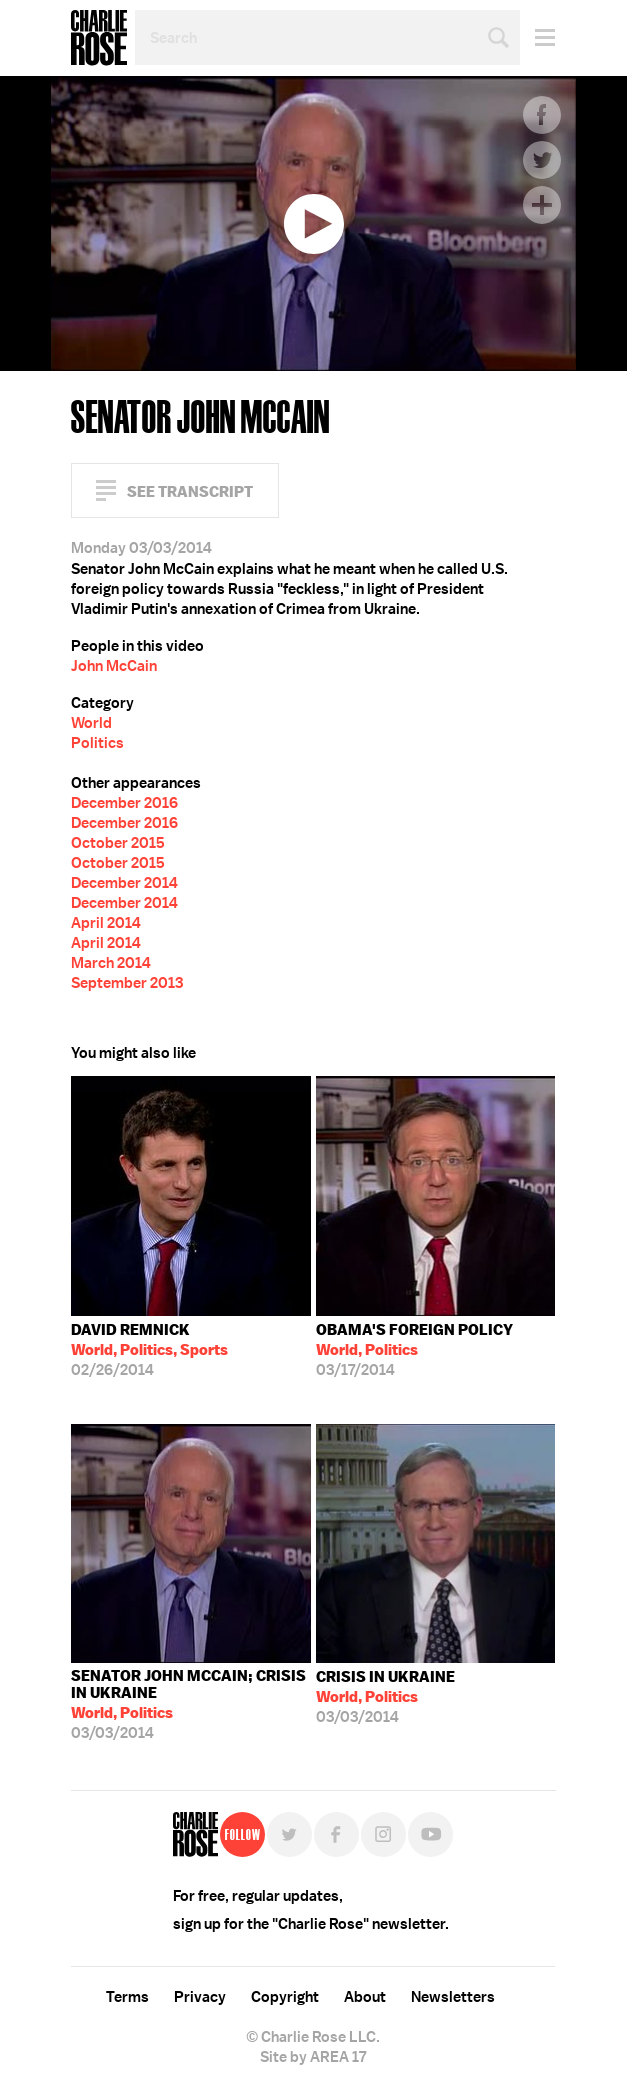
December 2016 (124, 803)
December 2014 (124, 883)
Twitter (542, 160)
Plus (542, 205)
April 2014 (106, 923)
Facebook (542, 115)
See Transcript (190, 491)
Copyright (285, 1997)
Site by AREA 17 (313, 2057)
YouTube (430, 1834)
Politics (97, 743)
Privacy (200, 1997)
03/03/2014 (191, 1704)
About (365, 1997)
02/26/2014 (149, 1350)
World (91, 723)
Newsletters (453, 1997)
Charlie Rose (99, 38)
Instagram (383, 1834)
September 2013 (127, 983)
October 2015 (118, 843)
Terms (127, 1997)
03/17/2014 (414, 1350)
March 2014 (111, 963)
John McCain (114, 666)
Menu (537, 37)
